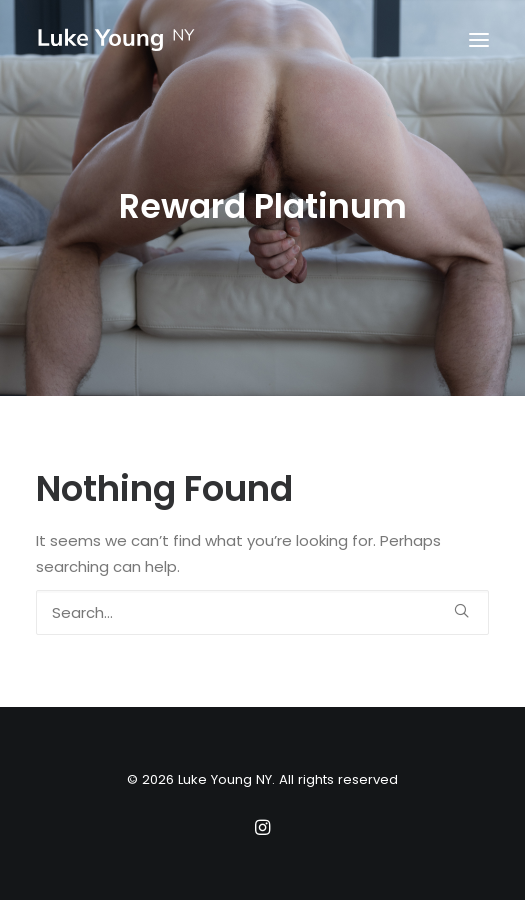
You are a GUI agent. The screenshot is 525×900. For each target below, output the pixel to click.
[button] (479, 40)
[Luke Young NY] (116, 40)
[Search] (262, 612)
